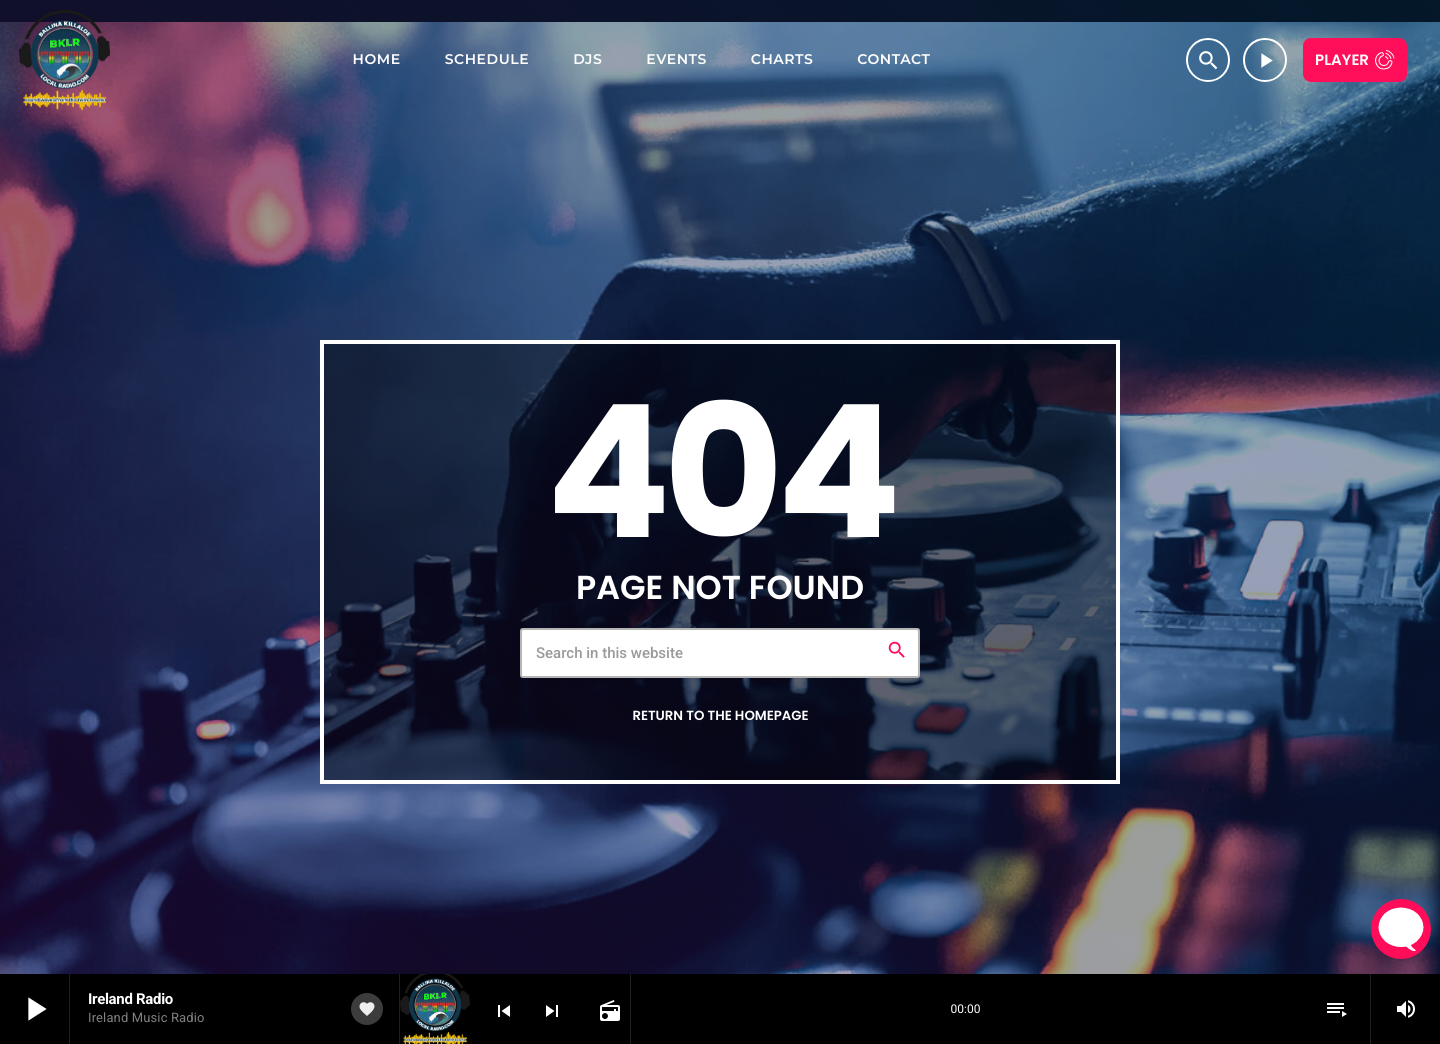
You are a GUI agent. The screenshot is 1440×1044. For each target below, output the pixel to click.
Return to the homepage (720, 715)
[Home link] (64, 60)
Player (1342, 60)
